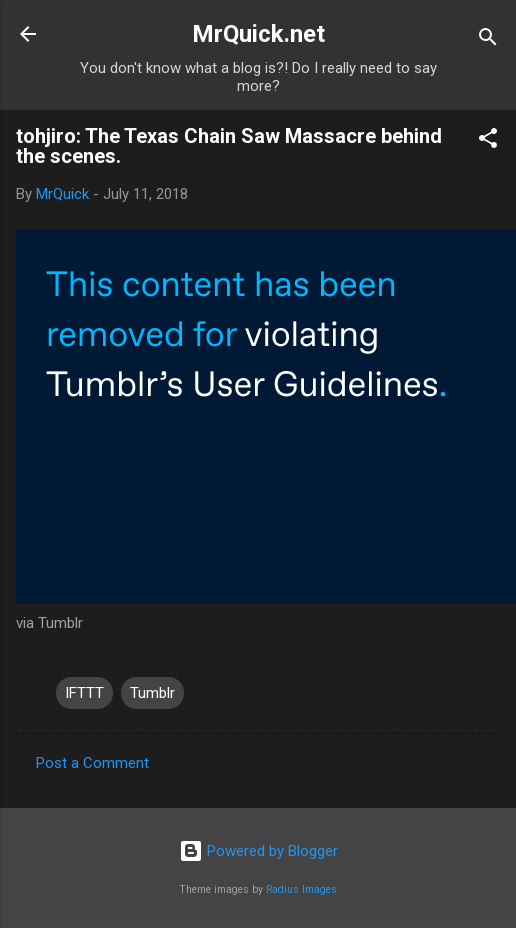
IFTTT (84, 693)
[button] (488, 141)
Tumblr (152, 693)
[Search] (488, 40)
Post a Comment (92, 763)
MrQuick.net (258, 34)
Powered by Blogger (258, 851)
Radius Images (301, 889)
